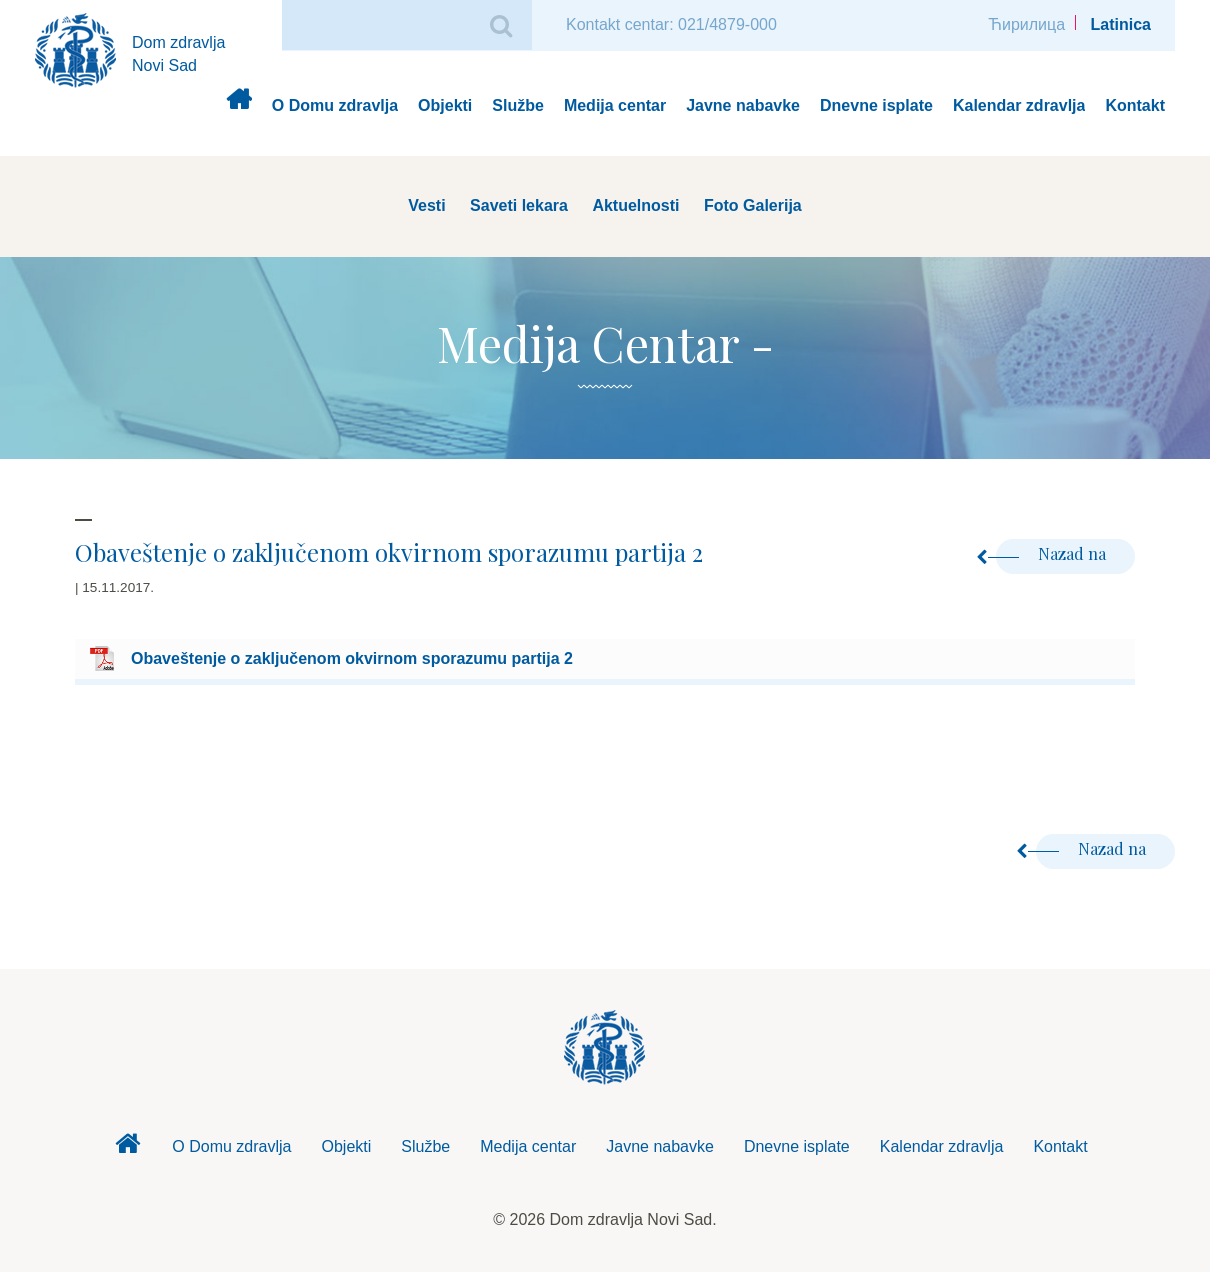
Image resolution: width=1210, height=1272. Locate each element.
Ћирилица (1026, 24)
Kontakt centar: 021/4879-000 (671, 24)
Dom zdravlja (238, 106)
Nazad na (1053, 553)
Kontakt (1135, 105)
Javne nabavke (743, 105)
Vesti (426, 205)
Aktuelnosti (635, 205)
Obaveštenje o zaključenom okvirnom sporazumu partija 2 (352, 658)
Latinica (1121, 24)
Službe (518, 105)
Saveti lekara (519, 205)
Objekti (445, 105)
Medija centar (615, 105)
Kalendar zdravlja (1019, 105)
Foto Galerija (753, 205)
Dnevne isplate (876, 105)
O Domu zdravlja (335, 105)
